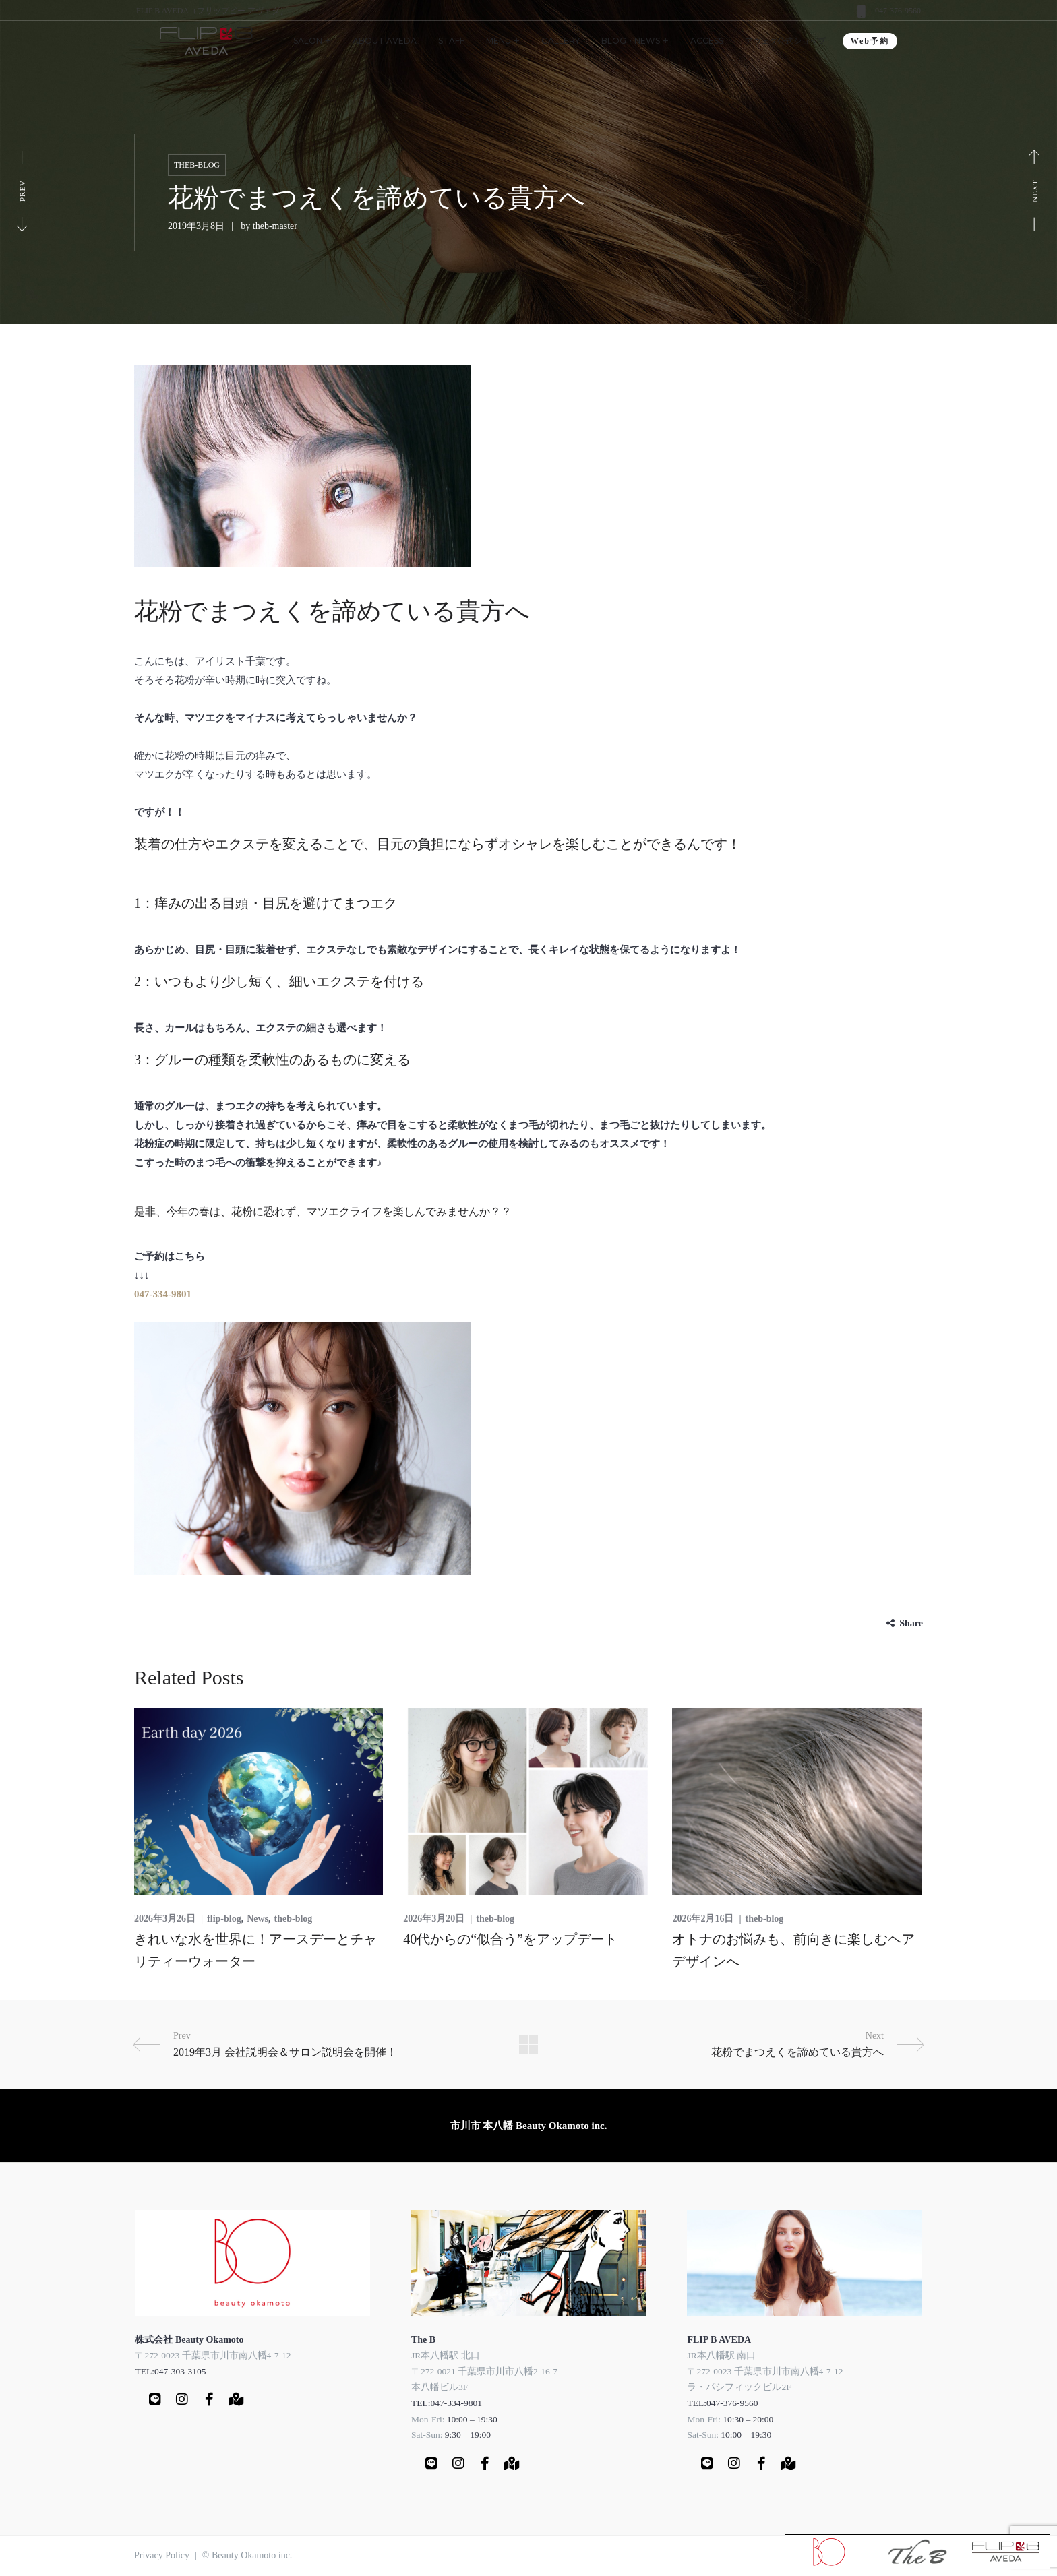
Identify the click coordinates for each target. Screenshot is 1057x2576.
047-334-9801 (162, 1294)
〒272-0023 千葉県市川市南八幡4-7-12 (213, 2355)
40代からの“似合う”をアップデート (510, 1939)
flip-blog (224, 1918)
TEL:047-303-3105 (170, 2371)
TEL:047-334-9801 (446, 2403)
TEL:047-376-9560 (722, 2403)
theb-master (275, 226)
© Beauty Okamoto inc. (247, 2555)
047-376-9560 (898, 11)
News (257, 1918)
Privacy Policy (161, 2555)
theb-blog (197, 165)
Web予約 (870, 41)
